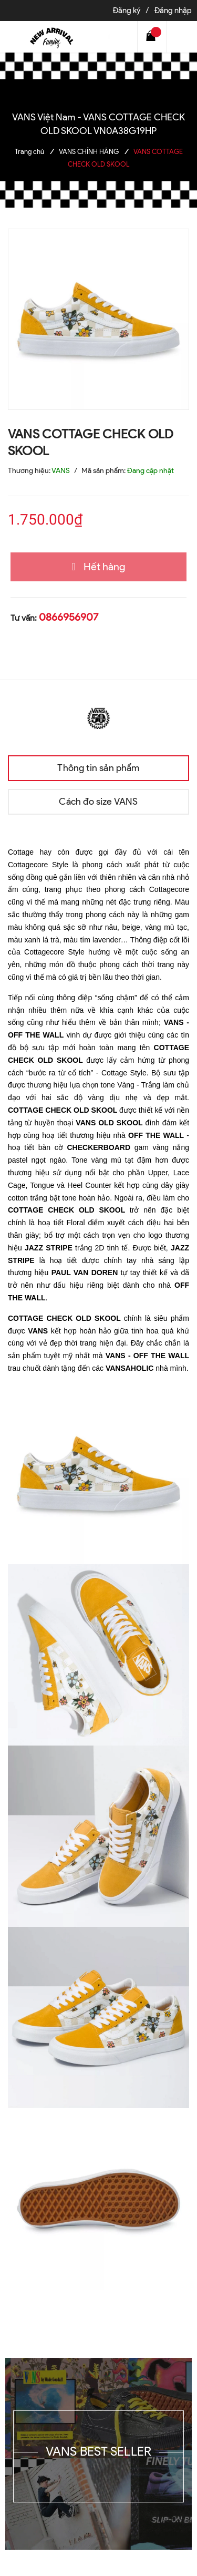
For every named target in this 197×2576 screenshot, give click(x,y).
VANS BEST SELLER (99, 2451)
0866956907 (68, 617)
